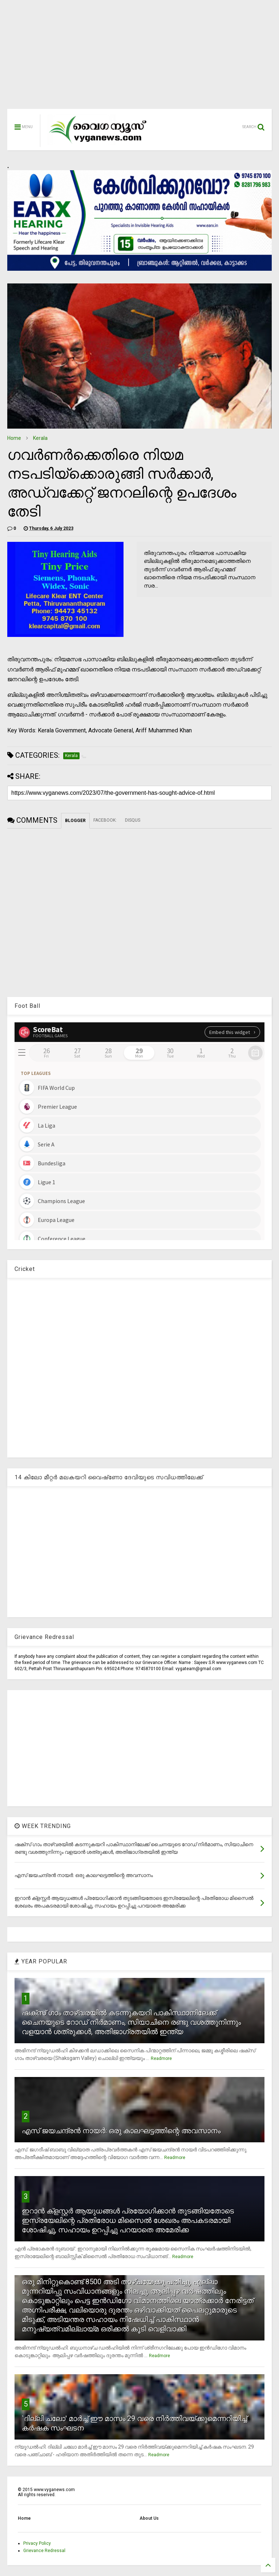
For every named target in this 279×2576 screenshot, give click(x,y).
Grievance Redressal (44, 2550)
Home (14, 438)
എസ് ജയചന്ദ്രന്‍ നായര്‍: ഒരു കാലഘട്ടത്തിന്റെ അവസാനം (121, 2130)
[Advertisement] (139, 58)
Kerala (40, 438)
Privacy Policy (37, 2543)
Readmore (161, 2058)
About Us (149, 2518)
